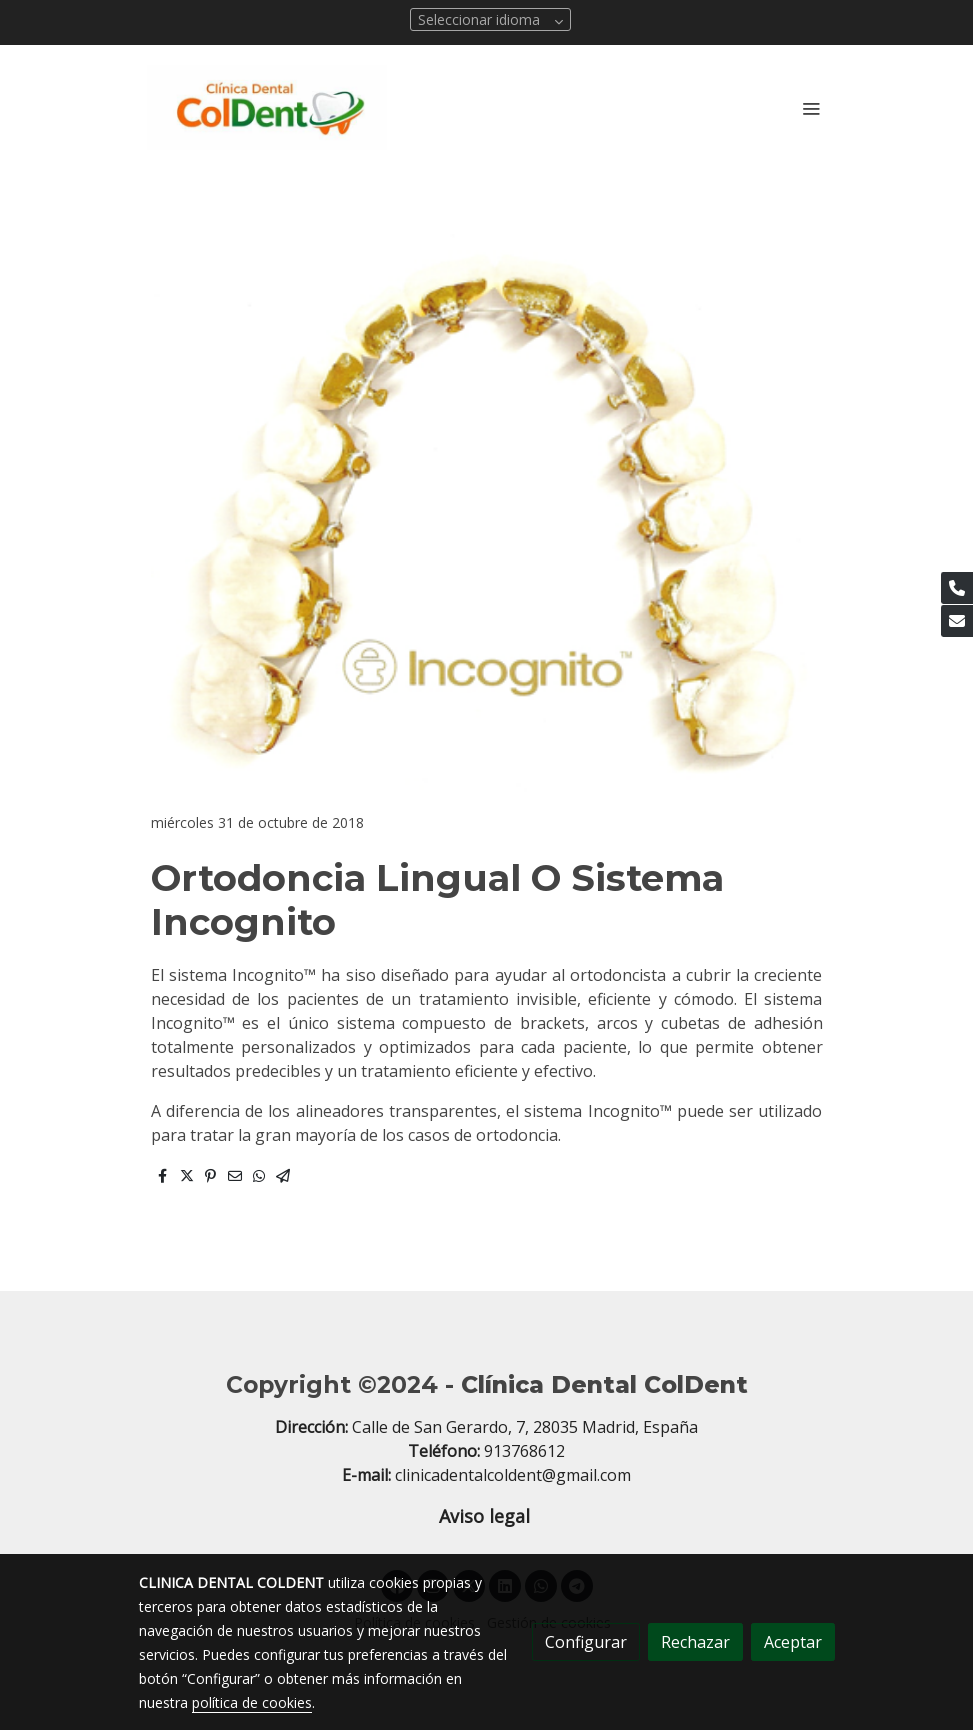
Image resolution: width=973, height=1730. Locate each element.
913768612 (524, 1451)
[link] (267, 107)
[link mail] (957, 621)
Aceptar (793, 1642)
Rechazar (695, 1642)
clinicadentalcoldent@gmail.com (513, 1475)
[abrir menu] (811, 108)
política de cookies (252, 1702)
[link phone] (957, 588)
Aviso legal (487, 1516)
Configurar (586, 1642)
